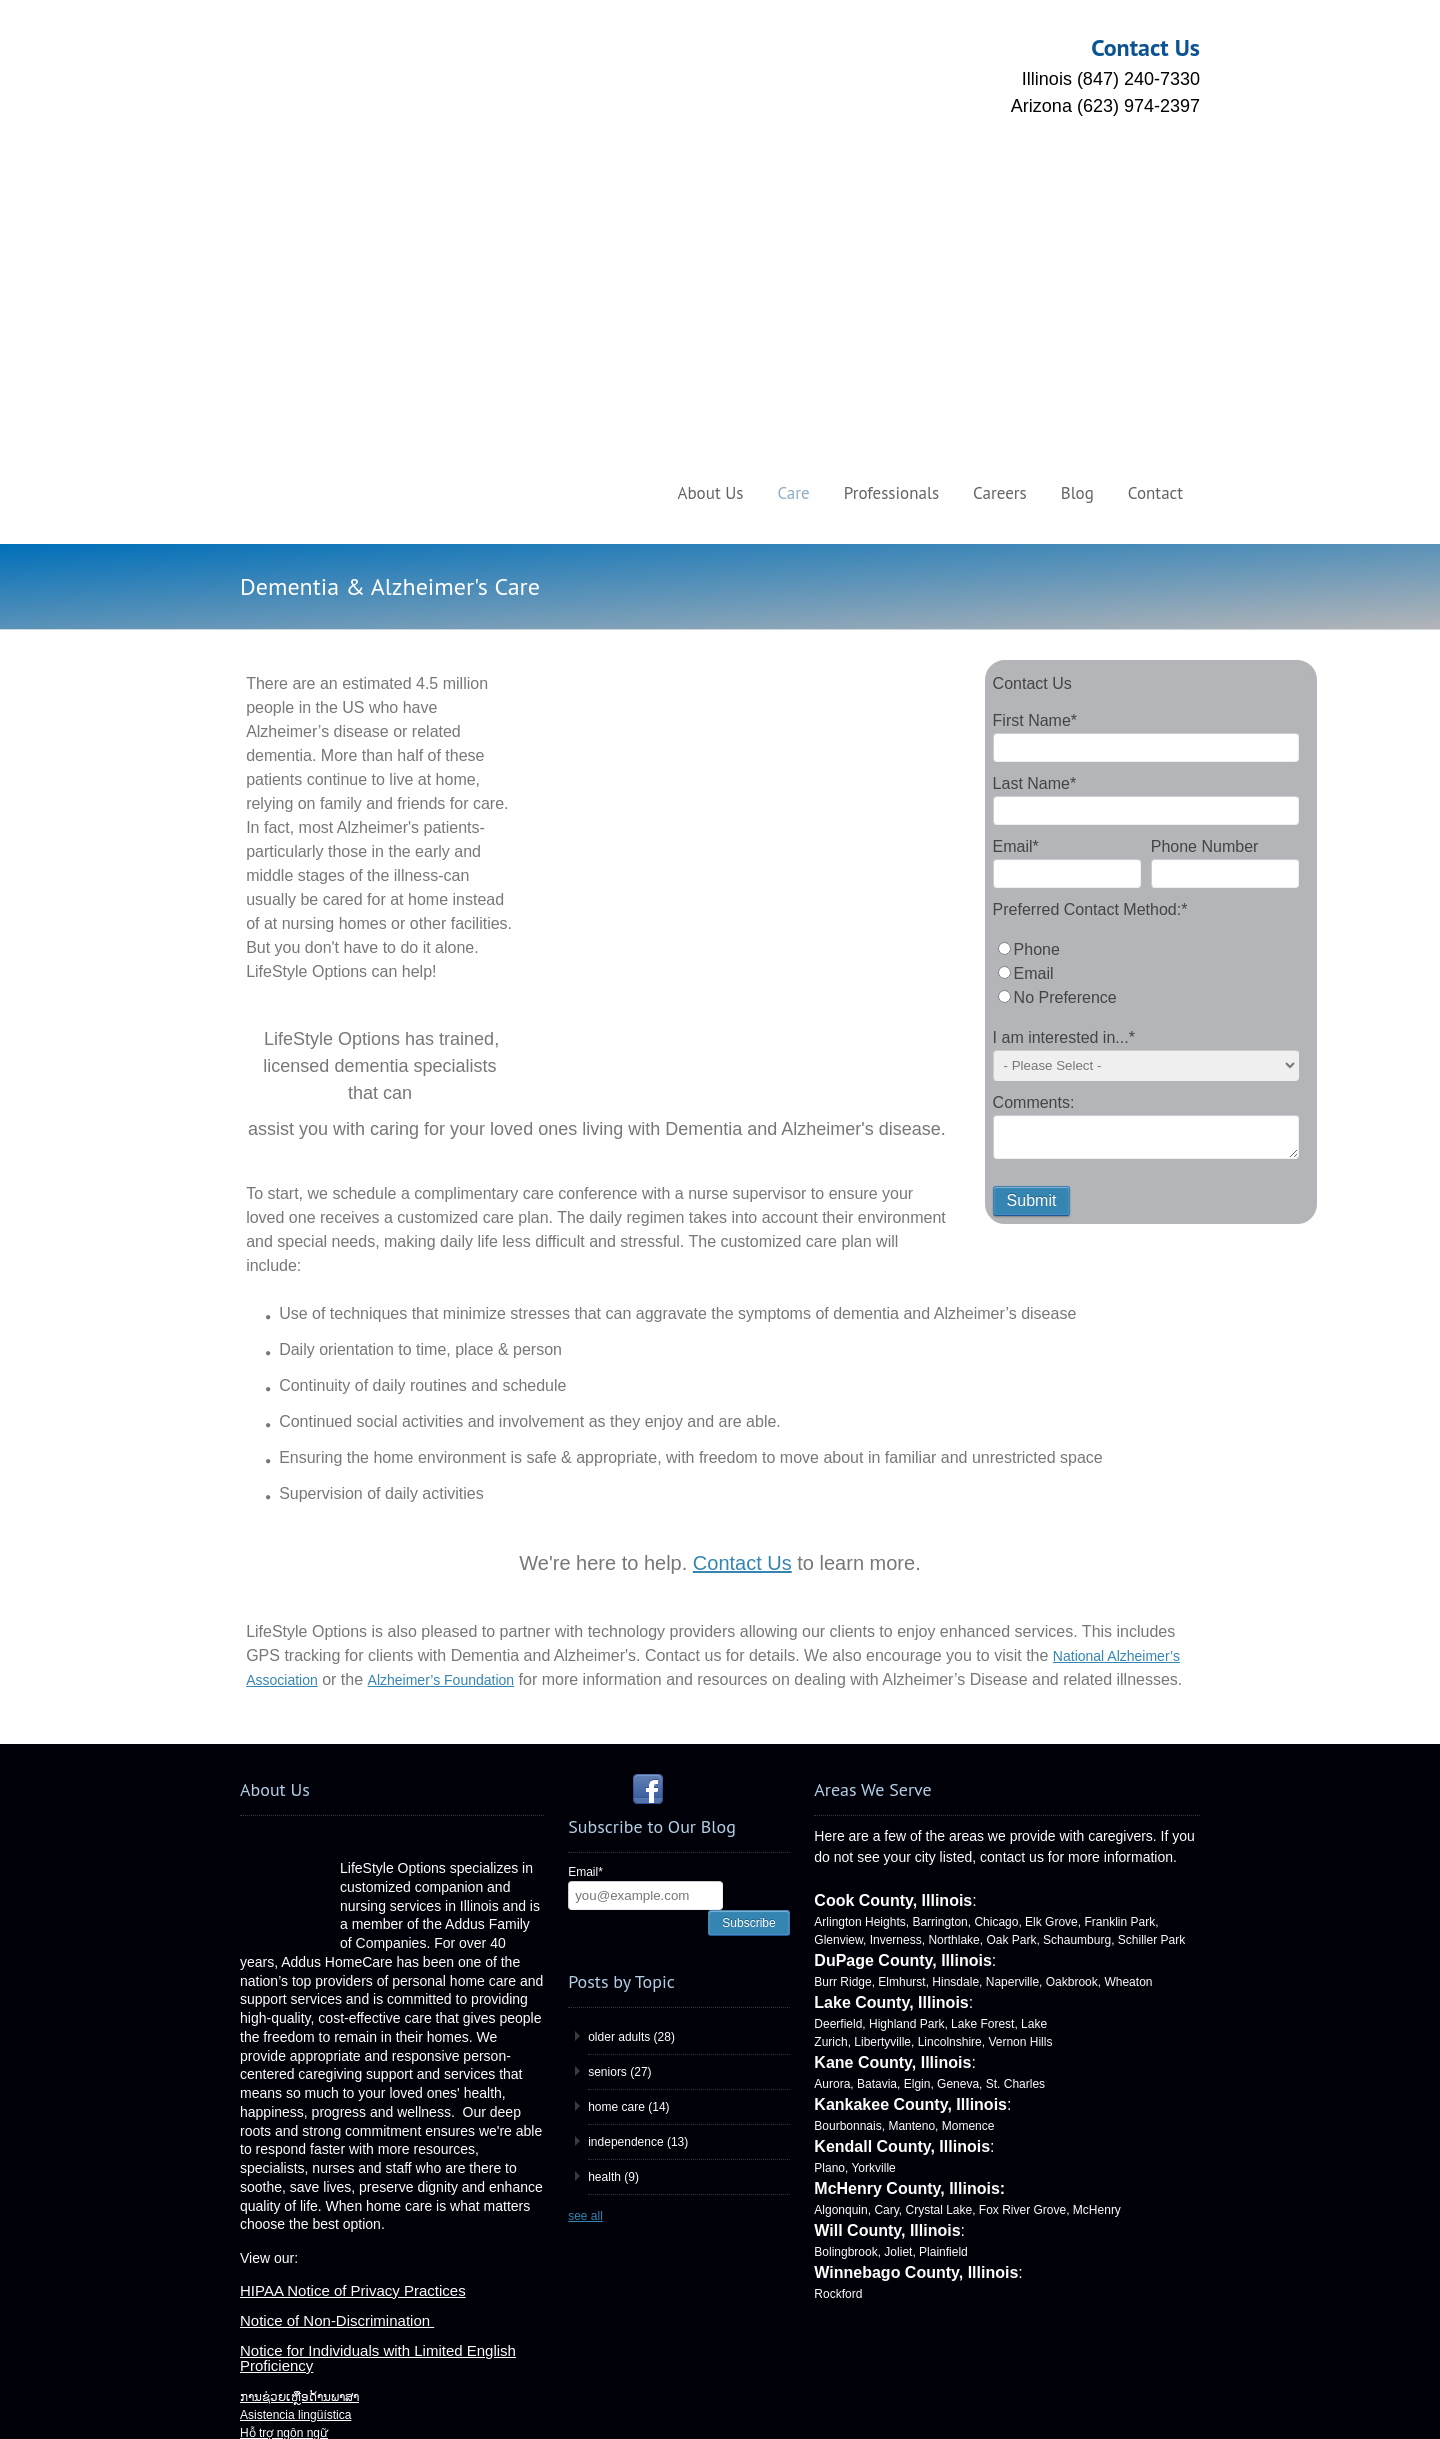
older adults (631, 1672)
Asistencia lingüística (295, 2050)
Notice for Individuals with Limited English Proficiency (378, 1993)
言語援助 (264, 2284)
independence (638, 1777)
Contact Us (742, 1198)
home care (628, 1742)
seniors (619, 1707)
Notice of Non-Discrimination (337, 1955)
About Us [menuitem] (711, 182)
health (613, 1812)
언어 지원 (265, 2104)
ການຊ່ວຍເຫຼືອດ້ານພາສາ (299, 2302)
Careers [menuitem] (1000, 182)
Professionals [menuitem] (891, 182)
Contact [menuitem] (1155, 182)
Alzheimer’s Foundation (441, 1315)
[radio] (1146, 639)
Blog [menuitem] (1077, 182)
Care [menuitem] (793, 182)
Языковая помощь (291, 2266)
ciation (297, 1315)
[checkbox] (1146, 663)
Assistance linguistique (300, 2176)
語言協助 (264, 2086)
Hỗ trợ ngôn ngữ (284, 2068)
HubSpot (820, 2399)
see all (585, 1851)
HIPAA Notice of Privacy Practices (353, 1925)
